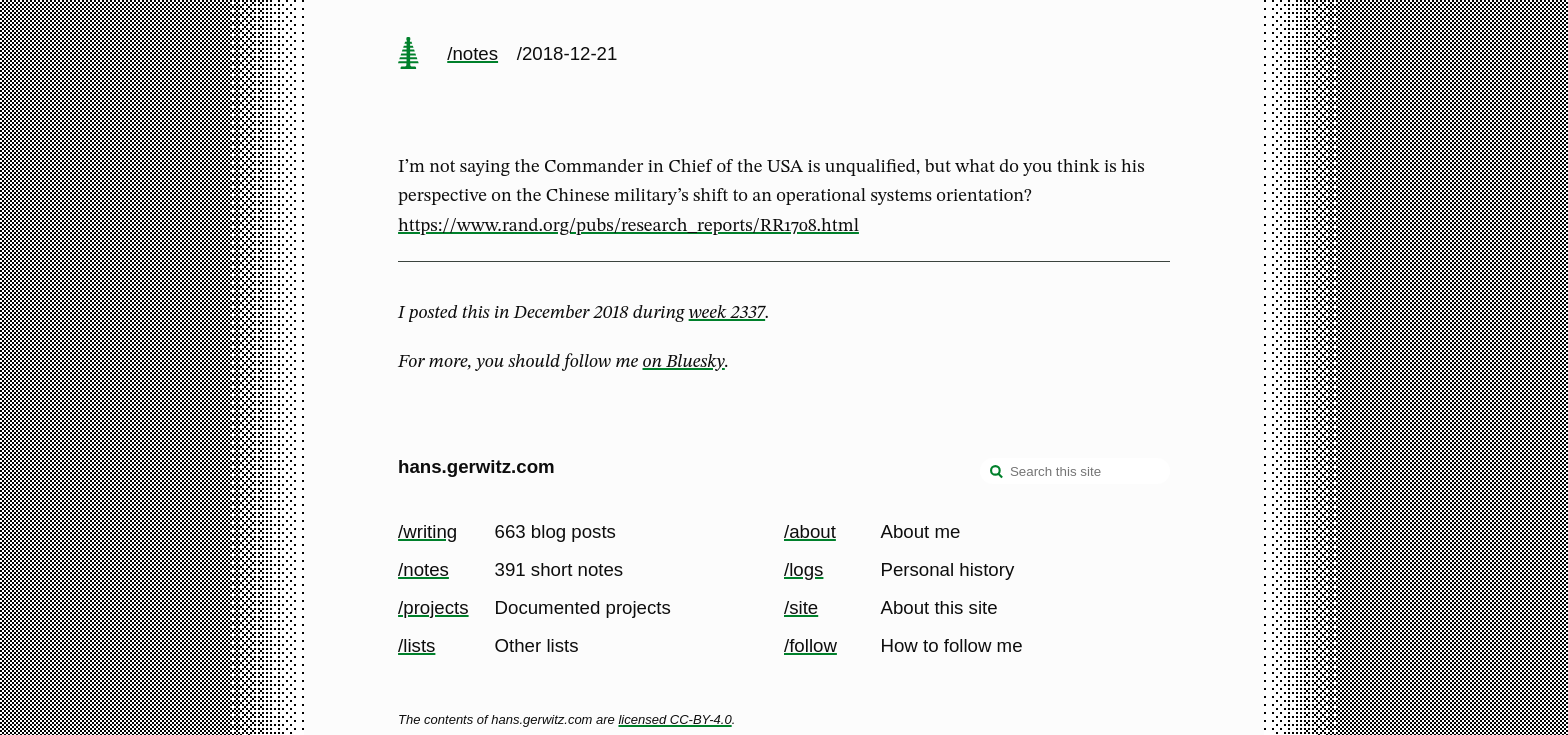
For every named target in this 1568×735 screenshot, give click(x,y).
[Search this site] (1075, 471)
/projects (433, 607)
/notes (472, 53)
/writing (427, 531)
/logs (803, 569)
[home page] (408, 55)
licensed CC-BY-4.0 (674, 719)
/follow (810, 645)
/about (810, 531)
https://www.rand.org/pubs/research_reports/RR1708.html (628, 226)
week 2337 (727, 313)
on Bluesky (684, 362)
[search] (997, 473)
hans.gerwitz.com (476, 466)
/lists (416, 645)
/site (801, 607)
